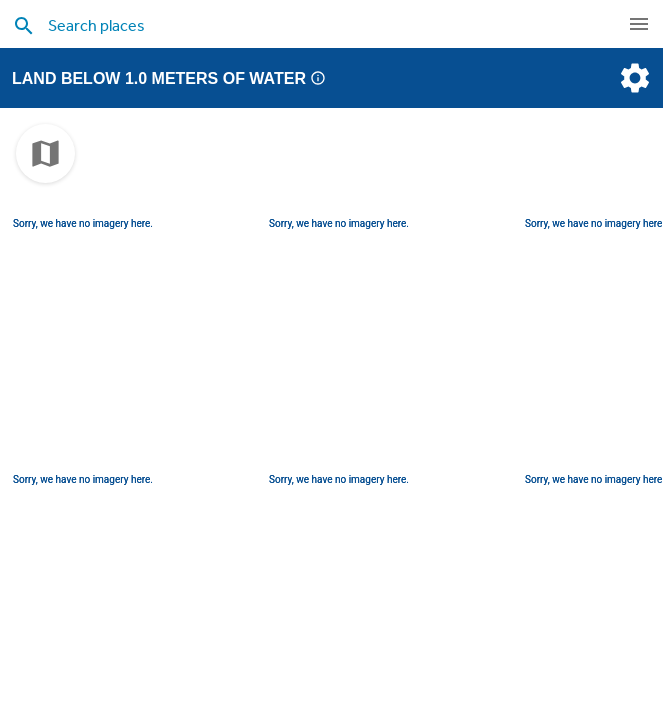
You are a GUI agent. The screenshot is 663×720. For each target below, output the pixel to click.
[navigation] (639, 24)
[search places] (300, 25)
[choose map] (45, 153)
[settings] (633, 78)
